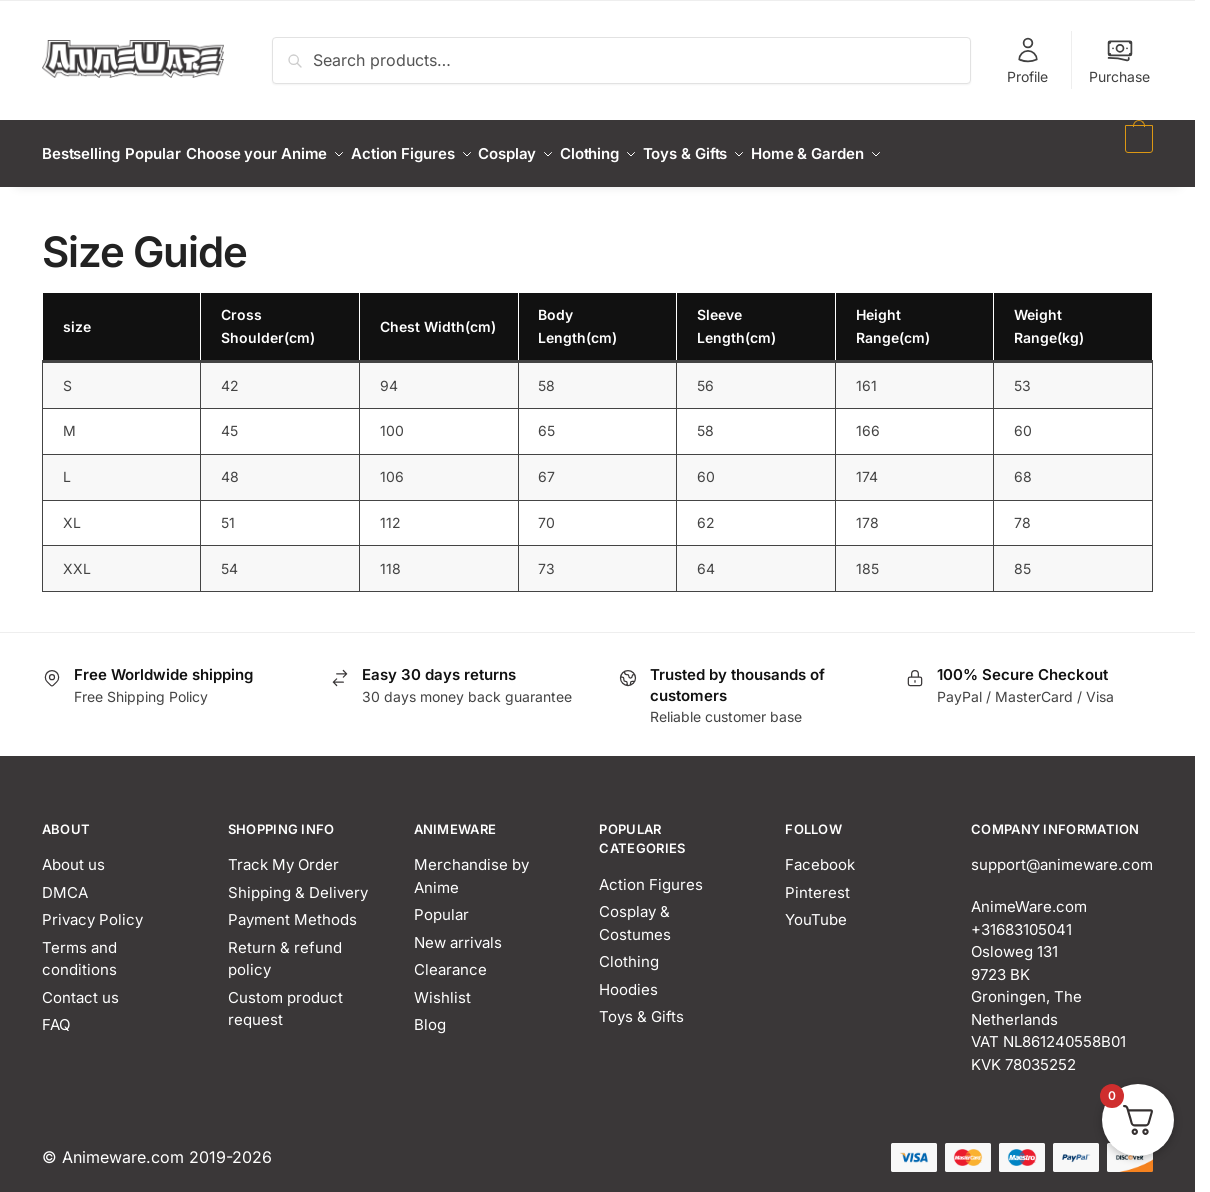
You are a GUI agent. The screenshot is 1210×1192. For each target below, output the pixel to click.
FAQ (56, 1012)
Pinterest (817, 880)
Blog (430, 1012)
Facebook (820, 852)
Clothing (629, 949)
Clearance (450, 957)
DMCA (65, 880)
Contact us (80, 985)
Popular (441, 902)
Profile (1027, 60)
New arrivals (458, 930)
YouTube (816, 907)
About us (73, 852)
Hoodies (628, 977)
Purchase (1119, 60)
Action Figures (651, 872)
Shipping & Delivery (298, 880)
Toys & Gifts (641, 1004)
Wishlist (442, 985)
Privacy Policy (92, 907)
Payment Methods (292, 907)
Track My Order (283, 852)
